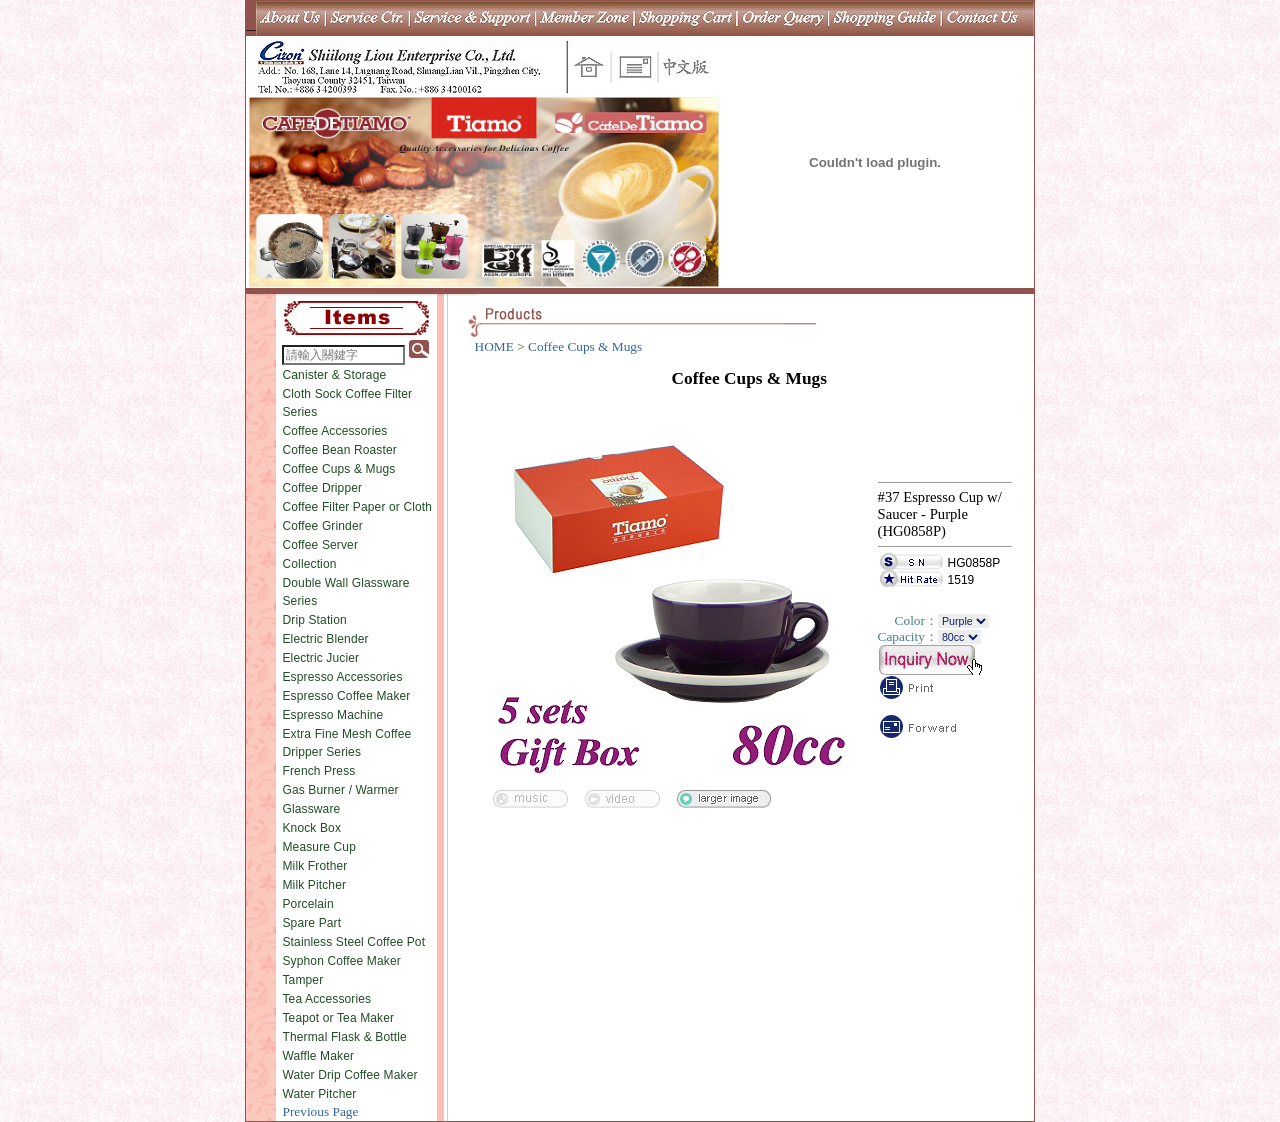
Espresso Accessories (342, 677)
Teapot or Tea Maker (338, 1018)
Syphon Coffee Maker (341, 961)
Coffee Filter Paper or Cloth (357, 507)
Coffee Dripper (322, 488)
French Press (318, 771)
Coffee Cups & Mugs (338, 469)
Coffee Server (320, 545)
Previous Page (320, 1111)
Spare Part (311, 923)
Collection (309, 564)
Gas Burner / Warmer (340, 790)
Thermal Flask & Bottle (344, 1037)
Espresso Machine (332, 715)
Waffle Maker (318, 1056)
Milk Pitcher (314, 885)
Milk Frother (314, 866)
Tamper (302, 980)
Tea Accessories (326, 999)
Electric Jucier (320, 658)
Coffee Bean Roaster (339, 450)
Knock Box (311, 828)
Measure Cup (319, 847)
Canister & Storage (334, 375)
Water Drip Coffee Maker (349, 1075)
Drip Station (314, 620)
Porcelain (307, 904)
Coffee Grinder (322, 526)
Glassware (311, 809)
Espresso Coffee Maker (346, 696)
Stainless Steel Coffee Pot (353, 942)
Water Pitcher (319, 1094)
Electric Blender (325, 639)
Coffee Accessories (334, 431)
